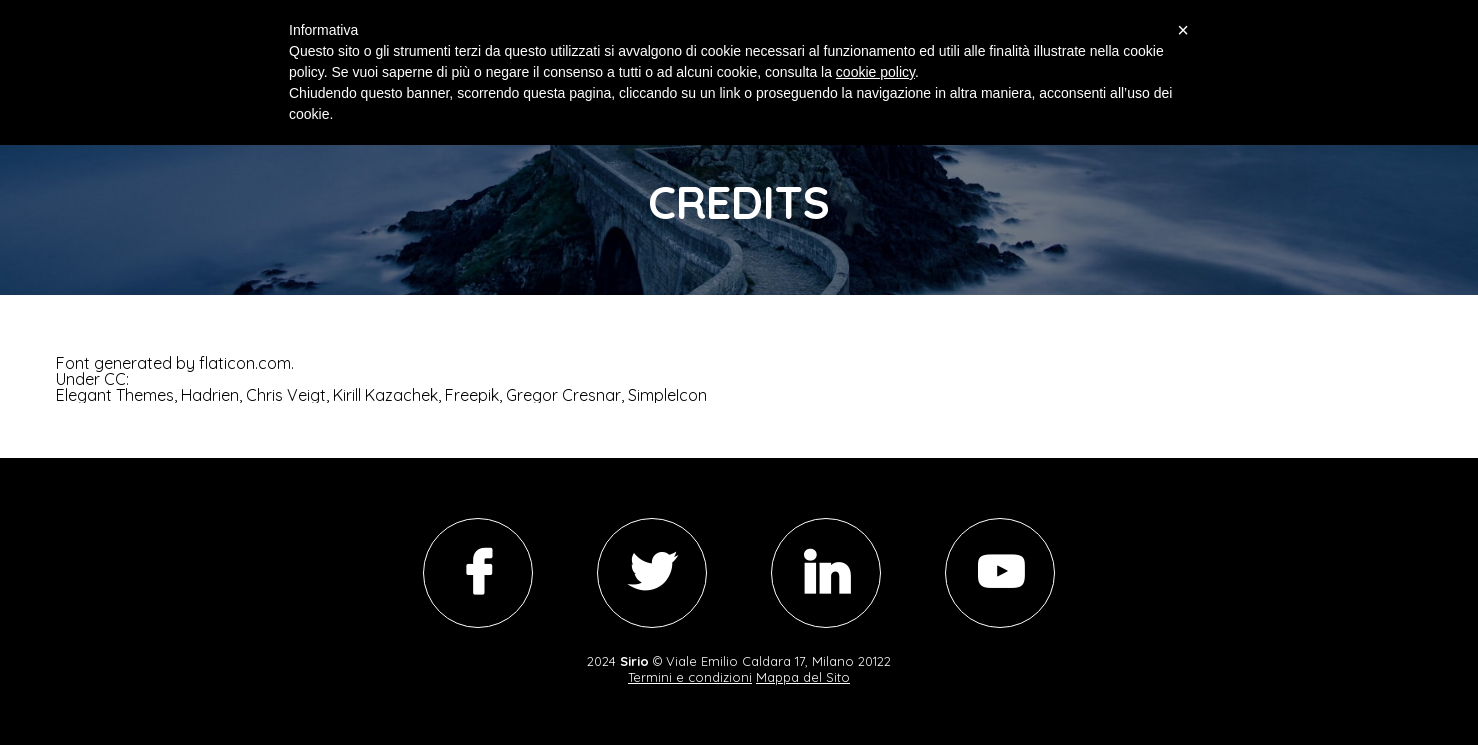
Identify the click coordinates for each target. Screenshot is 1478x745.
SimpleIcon (667, 395)
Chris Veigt (286, 395)
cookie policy (875, 72)
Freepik (472, 395)
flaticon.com (245, 363)
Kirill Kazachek (385, 395)
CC (115, 379)
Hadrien (210, 395)
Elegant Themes (115, 395)
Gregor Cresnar (563, 395)
